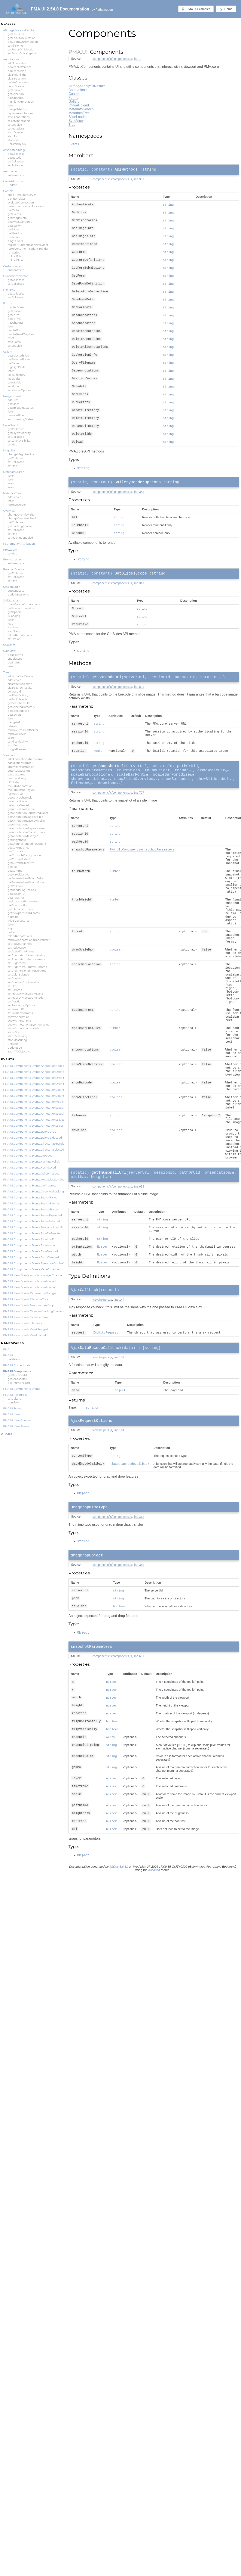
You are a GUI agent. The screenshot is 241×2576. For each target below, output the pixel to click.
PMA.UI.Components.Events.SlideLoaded (30, 1245)
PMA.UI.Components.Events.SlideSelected (30, 1251)
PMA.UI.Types (12, 1408)
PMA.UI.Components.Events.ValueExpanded (32, 1269)
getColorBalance (18, 847)
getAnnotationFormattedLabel (28, 813)
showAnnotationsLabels (23, 1028)
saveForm (14, 341)
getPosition (15, 886)
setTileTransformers (20, 1013)
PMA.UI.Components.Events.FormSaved (29, 1167)
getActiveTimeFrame (21, 809)
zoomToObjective (19, 1051)
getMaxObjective (18, 874)
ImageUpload (12, 396)
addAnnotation (17, 63)
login (11, 928)
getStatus (14, 662)
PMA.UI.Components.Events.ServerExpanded (32, 1215)
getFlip (12, 866)
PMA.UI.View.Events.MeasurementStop (28, 1305)
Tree (6, 672)
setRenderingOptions (21, 1005)
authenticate (16, 175)
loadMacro (14, 627)
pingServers (15, 241)
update (12, 185)
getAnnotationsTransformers (26, 832)
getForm (13, 315)
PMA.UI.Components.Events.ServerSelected (31, 1221)
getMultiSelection (19, 699)
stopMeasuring (17, 1040)
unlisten (13, 1043)
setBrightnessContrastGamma (27, 966)
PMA (6, 1349)
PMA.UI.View (11, 1414)
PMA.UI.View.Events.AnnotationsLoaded (29, 1281)
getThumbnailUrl (19, 1382)
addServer (14, 497)
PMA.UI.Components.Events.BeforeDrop (29, 1131)
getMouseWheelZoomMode (26, 882)
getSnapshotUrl (18, 905)
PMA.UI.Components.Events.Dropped (27, 1155)
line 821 (139, 704)
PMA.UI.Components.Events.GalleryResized (31, 1173)
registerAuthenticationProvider (28, 244)
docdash (154, 1964)
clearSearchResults (20, 687)
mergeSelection (18, 109)
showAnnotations (19, 1020)
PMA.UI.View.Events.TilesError (22, 1323)
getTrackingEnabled (20, 526)
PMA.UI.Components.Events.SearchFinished (32, 1203)
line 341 (139, 599)
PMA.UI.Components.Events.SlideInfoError (31, 1239)
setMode (13, 386)
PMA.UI (8, 1355)
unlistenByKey (17, 144)
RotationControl (13, 569)
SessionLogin (11, 586)
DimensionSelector (15, 276)
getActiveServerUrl (20, 805)
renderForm (16, 330)
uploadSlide (15, 260)
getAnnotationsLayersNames (27, 828)
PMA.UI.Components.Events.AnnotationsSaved (32, 1119)
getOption (14, 612)
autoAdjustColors (19, 770)
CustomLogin (12, 266)
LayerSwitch (11, 425)
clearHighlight (17, 74)
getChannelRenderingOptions (27, 843)
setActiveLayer (17, 947)
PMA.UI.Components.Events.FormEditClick (31, 1161)
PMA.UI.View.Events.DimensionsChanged (30, 1293)
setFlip (12, 986)
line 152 (119, 1440)
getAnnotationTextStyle (23, 836)
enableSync (15, 658)
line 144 (119, 1381)
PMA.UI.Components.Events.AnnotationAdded (32, 1065)
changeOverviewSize (21, 514)
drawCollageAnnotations (24, 604)
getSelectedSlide (18, 355)
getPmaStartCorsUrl (21, 221)
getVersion (14, 1359)
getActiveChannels (20, 797)
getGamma (15, 870)
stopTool (13, 140)
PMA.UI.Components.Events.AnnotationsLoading (32, 1113)
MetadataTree (12, 493)
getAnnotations (18, 824)
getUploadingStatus (21, 407)
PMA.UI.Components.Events (21, 1388)
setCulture (14, 1398)
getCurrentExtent (19, 859)
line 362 (139, 1603)
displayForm (16, 307)
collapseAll (14, 691)
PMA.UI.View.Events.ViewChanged (25, 1329)
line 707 (139, 818)
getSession (15, 225)
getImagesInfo (17, 218)
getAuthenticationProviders (26, 206)
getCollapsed (16, 153)
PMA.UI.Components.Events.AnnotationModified (32, 1101)
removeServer (17, 504)
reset (11, 338)
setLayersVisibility (19, 440)
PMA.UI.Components (17, 1371)
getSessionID (16, 893)
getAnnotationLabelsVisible (25, 816)
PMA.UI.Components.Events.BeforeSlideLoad (32, 1137)
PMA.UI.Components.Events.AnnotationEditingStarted (32, 1095)
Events (73, 144)
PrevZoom (10, 549)
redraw (12, 932)
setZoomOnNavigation (22, 53)
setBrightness (16, 963)
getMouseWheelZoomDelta (25, 878)
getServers (14, 714)
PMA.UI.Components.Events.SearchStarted (31, 1209)
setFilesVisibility (18, 741)
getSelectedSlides (19, 359)
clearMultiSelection (20, 683)
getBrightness (17, 839)
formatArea (15, 793)
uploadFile (14, 256)
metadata (14, 237)
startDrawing (16, 132)
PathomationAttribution (19, 543)
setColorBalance (18, 974)
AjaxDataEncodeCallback (129, 1550)
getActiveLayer (17, 801)
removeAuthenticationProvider (28, 248)
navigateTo (15, 722)
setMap (12, 444)
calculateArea (16, 774)
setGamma (15, 990)
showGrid (14, 1032)
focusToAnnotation (20, 786)
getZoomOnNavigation (23, 41)
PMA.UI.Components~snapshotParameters (142, 877)
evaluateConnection (21, 202)
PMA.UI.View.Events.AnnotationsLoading (30, 1287)
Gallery (7, 351)
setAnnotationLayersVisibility (26, 955)
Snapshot (9, 645)
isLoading (14, 615)
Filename (9, 289)
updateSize (15, 1047)
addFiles (13, 400)
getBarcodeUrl (17, 1375)
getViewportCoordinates (24, 913)
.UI (84, 52)
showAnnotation (19, 1016)
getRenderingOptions (22, 890)
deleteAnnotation (19, 82)
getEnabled (15, 90)
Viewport (9, 755)
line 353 (139, 506)
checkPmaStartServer (22, 194)
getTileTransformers (20, 909)
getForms (14, 318)
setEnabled (15, 124)
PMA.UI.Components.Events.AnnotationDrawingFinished (32, 1083)
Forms (7, 303)
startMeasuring (17, 1036)
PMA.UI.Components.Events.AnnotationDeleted (32, 1071)
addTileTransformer (20, 763)
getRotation (15, 157)
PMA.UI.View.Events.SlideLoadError (26, 1317)
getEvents (14, 214)
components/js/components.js (112, 58)
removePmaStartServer (23, 730)
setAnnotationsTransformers (26, 959)
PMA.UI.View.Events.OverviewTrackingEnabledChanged (32, 1311)
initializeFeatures (18, 920)
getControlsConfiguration (24, 855)
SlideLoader (10, 600)
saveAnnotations (19, 117)
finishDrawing (16, 86)
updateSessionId (18, 594)
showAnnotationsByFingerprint (28, 1024)
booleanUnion (17, 70)
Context (8, 191)
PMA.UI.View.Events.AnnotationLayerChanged (32, 1275)
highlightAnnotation (21, 101)
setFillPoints (16, 45)
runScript (14, 252)
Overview (9, 510)
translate (13, 1402)
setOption (14, 639)
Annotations (11, 59)
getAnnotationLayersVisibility (27, 820)
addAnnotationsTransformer (26, 759)
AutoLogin (10, 171)
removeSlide (16, 415)
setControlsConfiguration (24, 982)
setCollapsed (16, 161)
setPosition (15, 1001)
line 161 (119, 1515)
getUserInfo (15, 233)
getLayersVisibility (19, 433)
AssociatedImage (14, 150)
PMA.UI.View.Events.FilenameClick (25, 1299)
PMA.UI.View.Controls (17, 1420)
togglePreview (17, 749)
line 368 (139, 1651)
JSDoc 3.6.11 (118, 1960)
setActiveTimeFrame (21, 951)
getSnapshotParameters (23, 901)
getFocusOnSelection (22, 38)
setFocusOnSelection (21, 49)
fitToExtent (15, 782)
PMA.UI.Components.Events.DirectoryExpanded (32, 1143)
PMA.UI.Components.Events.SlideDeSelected (32, 1233)
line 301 (139, 180)
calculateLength (18, 778)
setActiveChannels (20, 943)
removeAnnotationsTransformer (29, 940)
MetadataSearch (13, 471)
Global (8, 1434)
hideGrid (13, 916)
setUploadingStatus (20, 419)
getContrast (15, 851)
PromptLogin (12, 559)
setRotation (15, 165)
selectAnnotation (19, 120)
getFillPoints (16, 34)
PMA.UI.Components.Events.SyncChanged (31, 1257)
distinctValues (16, 198)
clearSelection (17, 78)
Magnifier (9, 450)
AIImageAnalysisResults (18, 30)
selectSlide (14, 382)
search (12, 483)
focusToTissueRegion (21, 789)
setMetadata (16, 128)
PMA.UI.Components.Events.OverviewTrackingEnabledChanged (32, 1191)
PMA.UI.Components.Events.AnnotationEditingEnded (32, 1089)
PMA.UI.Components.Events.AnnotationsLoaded (32, 1107)
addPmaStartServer (20, 676)
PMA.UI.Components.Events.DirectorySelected (32, 1149)
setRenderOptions (19, 390)
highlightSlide (16, 367)
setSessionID (16, 1009)
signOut (13, 745)
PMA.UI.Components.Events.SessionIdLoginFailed (32, 1227)
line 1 (137, 58)
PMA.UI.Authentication (18, 1365)
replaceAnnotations (20, 113)
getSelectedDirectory (21, 707)
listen (11, 105)
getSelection (16, 94)
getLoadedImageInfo (21, 608)
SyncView (9, 651)
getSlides (13, 229)
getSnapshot (16, 897)
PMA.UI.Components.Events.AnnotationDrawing (32, 1077)
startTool (13, 136)
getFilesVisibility (18, 695)
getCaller (13, 210)
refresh (12, 726)
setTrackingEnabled (20, 537)
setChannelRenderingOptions (27, 970)
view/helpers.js (102, 1381)
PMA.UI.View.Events (16, 1426)
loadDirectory (16, 374)
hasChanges (16, 97)
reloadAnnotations (20, 635)
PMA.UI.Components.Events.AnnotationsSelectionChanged (32, 1125)
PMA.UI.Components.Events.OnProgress (29, 1185)
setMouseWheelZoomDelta (25, 993)
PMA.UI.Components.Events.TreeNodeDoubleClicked (32, 1263)
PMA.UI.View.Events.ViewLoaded (24, 1335)
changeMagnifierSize (21, 454)
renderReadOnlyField (21, 334)
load (10, 623)
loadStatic (14, 631)
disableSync (15, 654)
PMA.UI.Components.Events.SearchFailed (30, 1197)
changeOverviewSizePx (23, 518)
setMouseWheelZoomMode (25, 997)
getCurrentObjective (21, 863)
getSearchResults (19, 703)
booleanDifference (19, 67)
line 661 (139, 1744)
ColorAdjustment (14, 181)
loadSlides (14, 378)
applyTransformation (21, 766)
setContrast (15, 978)
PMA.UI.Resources (15, 1394)
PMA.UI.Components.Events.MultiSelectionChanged (32, 1179)
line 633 (139, 1263)
